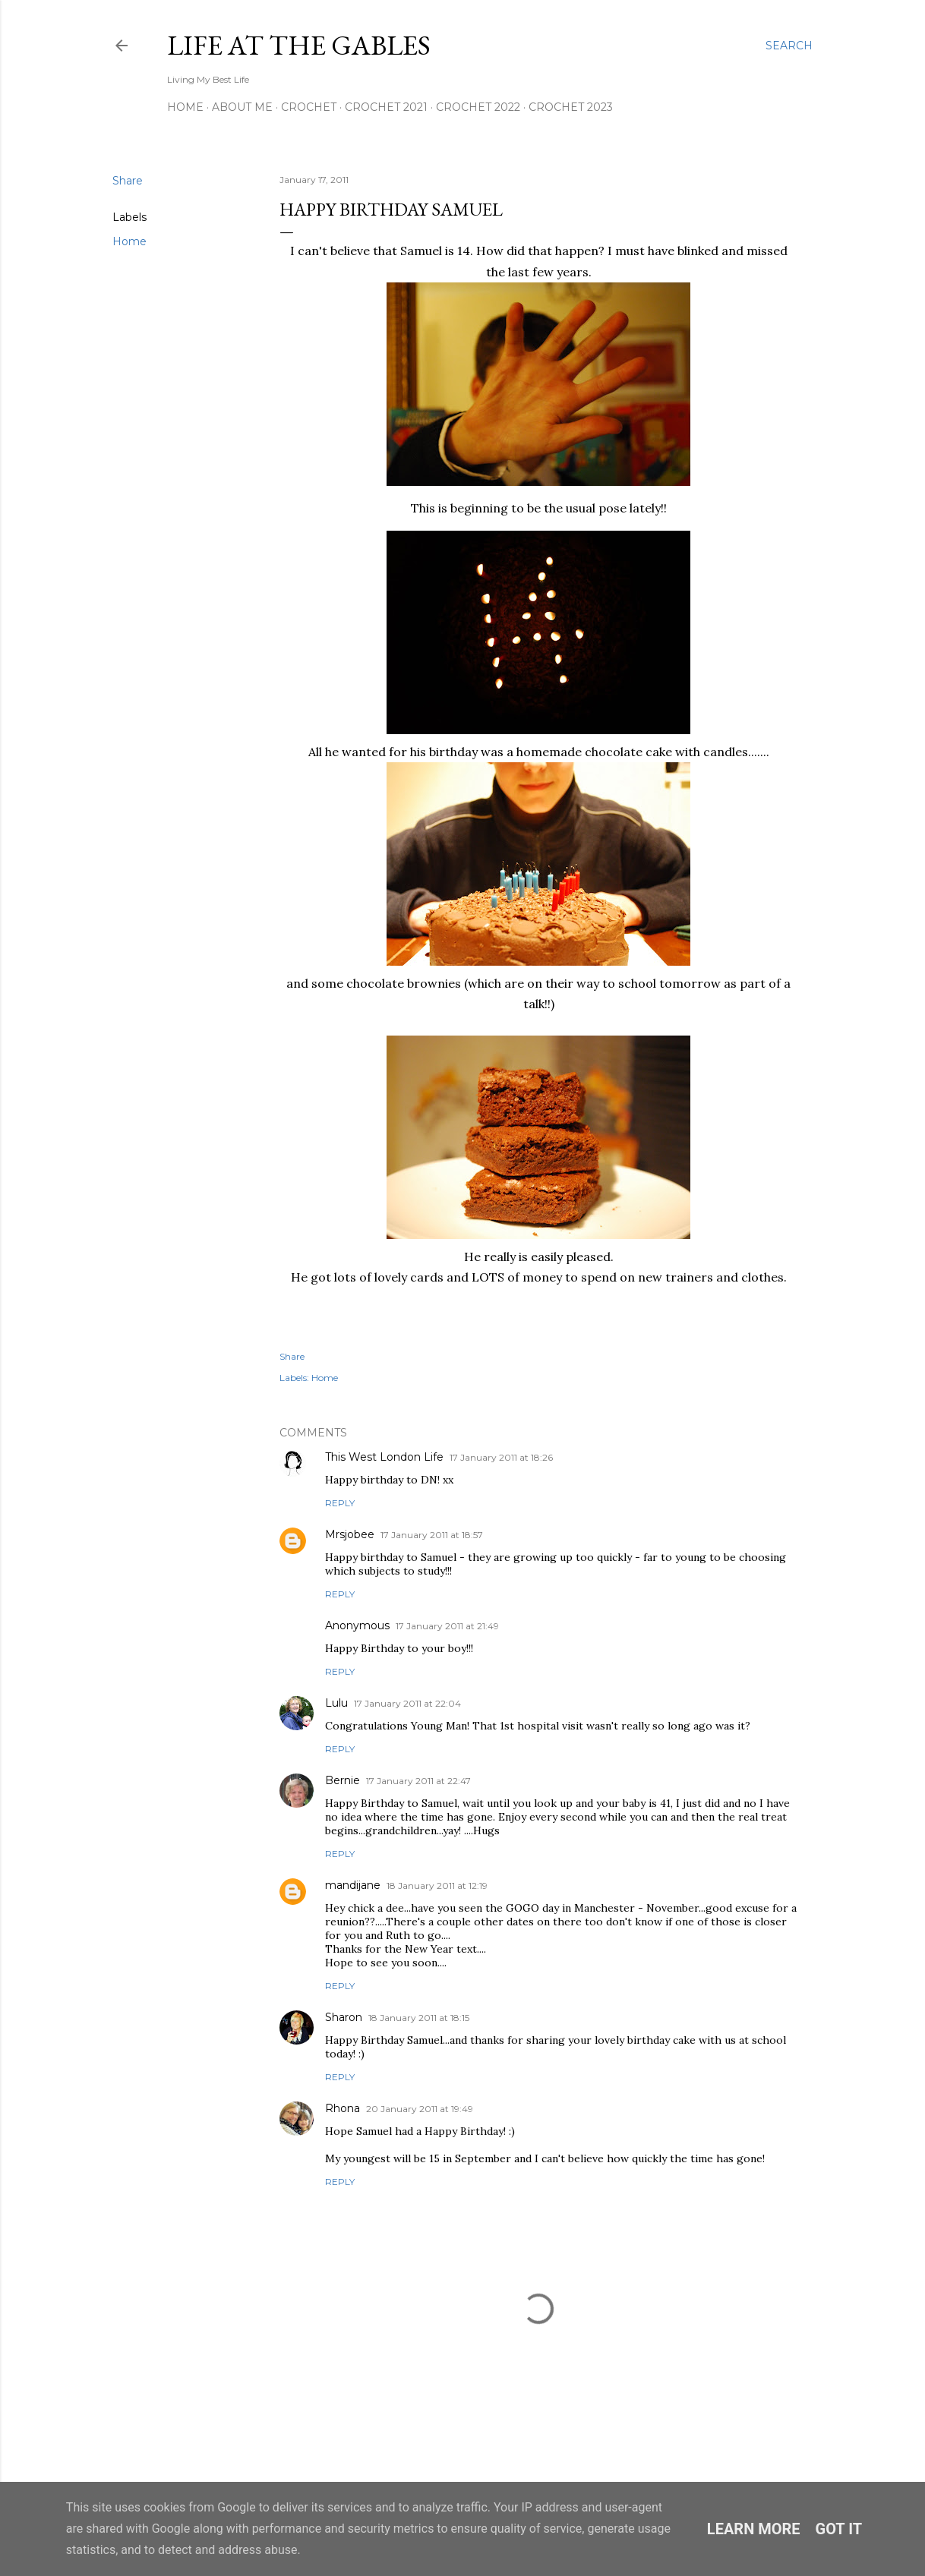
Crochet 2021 (386, 107)
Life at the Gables (299, 45)
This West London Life (384, 1457)
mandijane (352, 1885)
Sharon (343, 2017)
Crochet (308, 107)
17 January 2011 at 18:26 (501, 1457)
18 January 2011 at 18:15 (418, 2017)
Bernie (342, 1780)
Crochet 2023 (571, 107)
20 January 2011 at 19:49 (419, 2108)
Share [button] (127, 181)
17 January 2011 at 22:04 (407, 1703)
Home (185, 107)
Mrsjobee (349, 1534)
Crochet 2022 (478, 107)
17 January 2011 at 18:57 (431, 1534)
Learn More (753, 2529)
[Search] (789, 45)
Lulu (336, 1703)
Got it (839, 2529)
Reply (340, 1503)
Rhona (342, 2108)
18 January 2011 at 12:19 (437, 1885)
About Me (242, 107)
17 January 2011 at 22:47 (418, 1780)
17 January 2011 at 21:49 (447, 1626)
